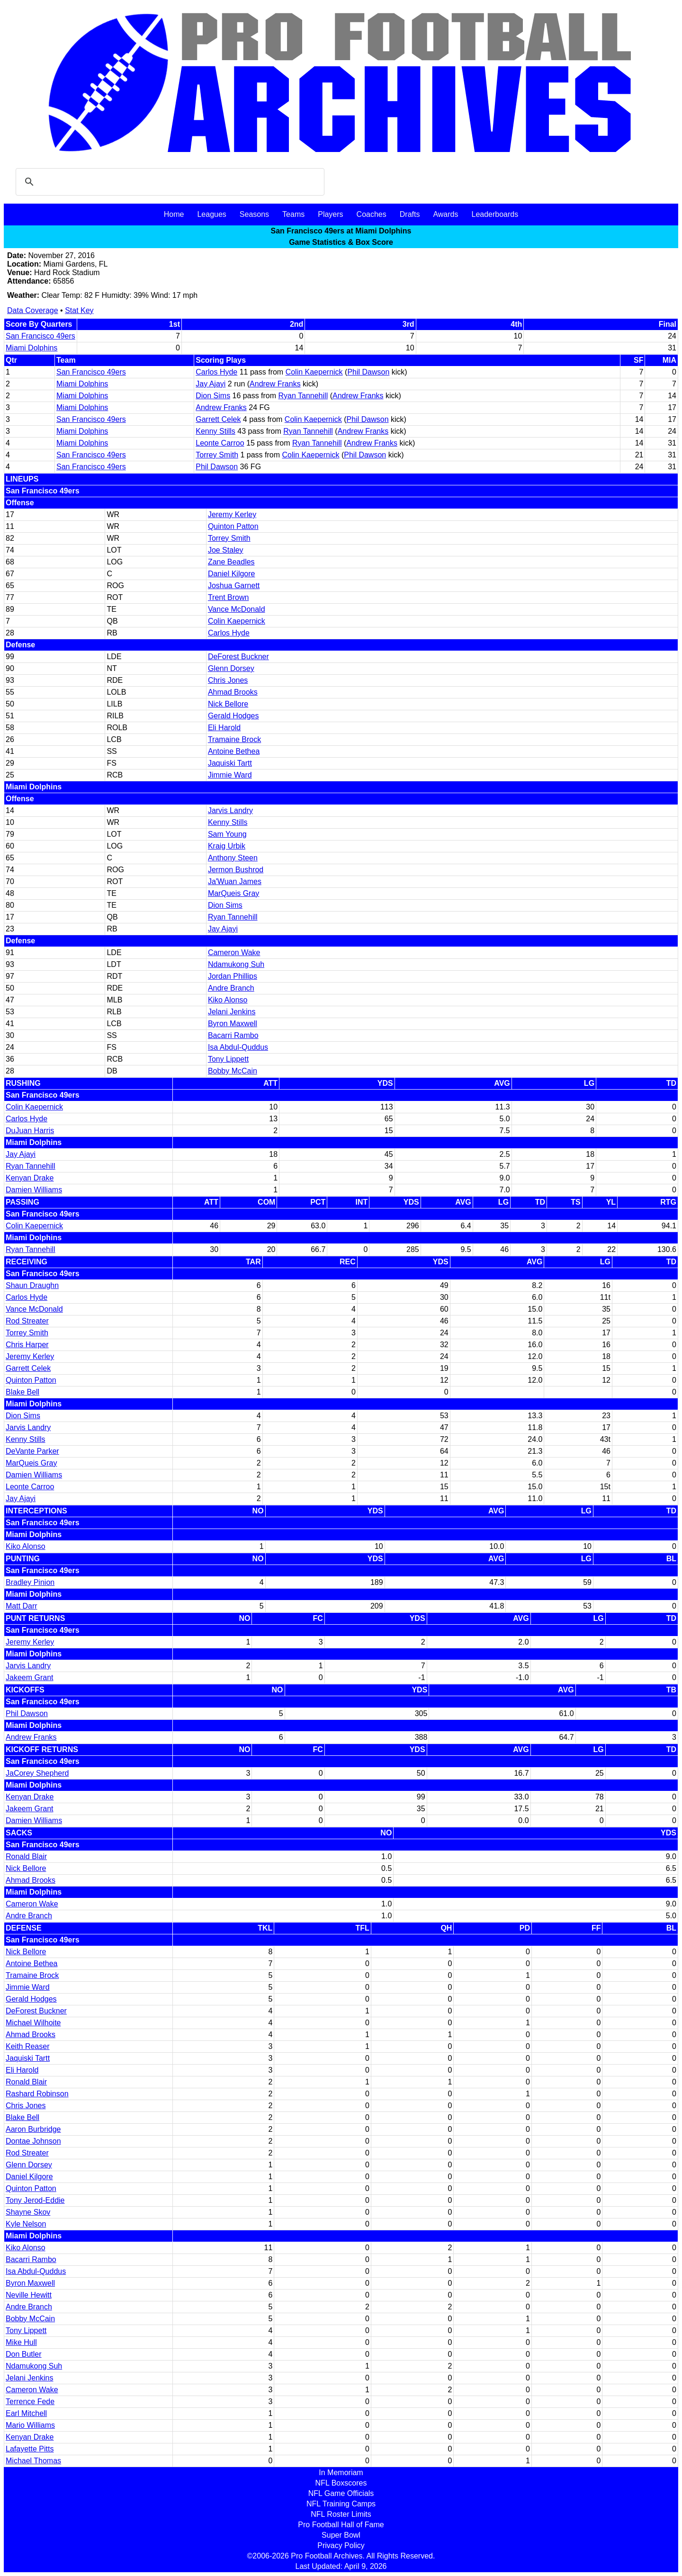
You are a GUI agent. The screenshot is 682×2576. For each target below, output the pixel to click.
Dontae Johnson (33, 2141)
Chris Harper (27, 1345)
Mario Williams (30, 2425)
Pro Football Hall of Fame (341, 2525)
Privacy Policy (341, 2545)
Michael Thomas (33, 2461)
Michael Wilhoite (33, 2023)
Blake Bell (22, 1392)
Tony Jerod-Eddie (35, 2200)
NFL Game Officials (341, 2493)
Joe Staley (225, 550)
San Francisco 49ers (40, 336)
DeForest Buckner (238, 657)
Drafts (410, 214)
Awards (445, 214)
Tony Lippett (228, 1059)
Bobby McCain (232, 1071)
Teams (293, 214)
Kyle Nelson (26, 2224)
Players (330, 214)
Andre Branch (231, 988)
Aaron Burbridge (33, 2129)
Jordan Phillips (232, 976)
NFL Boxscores (341, 2483)
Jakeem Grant (29, 1677)
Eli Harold (224, 728)
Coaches (371, 214)
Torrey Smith (217, 455)
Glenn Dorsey (231, 668)
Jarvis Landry (230, 810)
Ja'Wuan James (234, 881)
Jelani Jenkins (232, 1012)
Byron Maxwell (232, 1024)
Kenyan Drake (30, 1178)
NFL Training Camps (341, 2504)
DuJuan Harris (30, 1131)
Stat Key (79, 310)
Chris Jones (228, 680)
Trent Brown (228, 597)
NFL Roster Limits (341, 2514)
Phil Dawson (368, 372)
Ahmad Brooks (233, 692)
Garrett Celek (218, 419)
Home (174, 214)
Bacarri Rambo (233, 1035)
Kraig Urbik (226, 846)
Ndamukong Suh (236, 964)
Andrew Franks (275, 384)
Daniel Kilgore (231, 574)
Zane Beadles (231, 562)
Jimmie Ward (230, 775)
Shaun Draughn (32, 1285)
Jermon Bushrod (235, 870)
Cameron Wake (234, 952)
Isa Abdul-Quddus (238, 1047)
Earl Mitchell (26, 2413)
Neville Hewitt (29, 2295)
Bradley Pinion (30, 1582)
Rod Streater (27, 1321)
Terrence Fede (30, 2401)
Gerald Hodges (233, 716)
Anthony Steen (233, 858)
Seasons (254, 214)
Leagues (211, 214)
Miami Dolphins (31, 348)
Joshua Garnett (234, 585)
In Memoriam (341, 2473)
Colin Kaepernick (314, 372)
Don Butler (24, 2354)
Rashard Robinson (37, 2094)
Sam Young (227, 834)
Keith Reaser (28, 2046)
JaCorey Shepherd (37, 1773)
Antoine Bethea (234, 751)
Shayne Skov (28, 2212)
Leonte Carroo (220, 443)
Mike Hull (21, 2342)
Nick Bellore (228, 704)
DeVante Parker (32, 1451)
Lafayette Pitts (30, 2449)
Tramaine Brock (234, 739)
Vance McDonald (236, 609)
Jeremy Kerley (232, 514)
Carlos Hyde (216, 372)
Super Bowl (341, 2535)
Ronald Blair (26, 1856)
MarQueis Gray (233, 893)
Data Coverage (32, 310)
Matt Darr (21, 1606)
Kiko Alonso (228, 1000)
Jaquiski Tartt (230, 763)
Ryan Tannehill (303, 396)
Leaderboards (494, 214)
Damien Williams (34, 1190)
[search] (169, 182)
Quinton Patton (233, 526)
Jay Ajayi (210, 384)
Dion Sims (213, 396)
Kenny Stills (215, 431)
